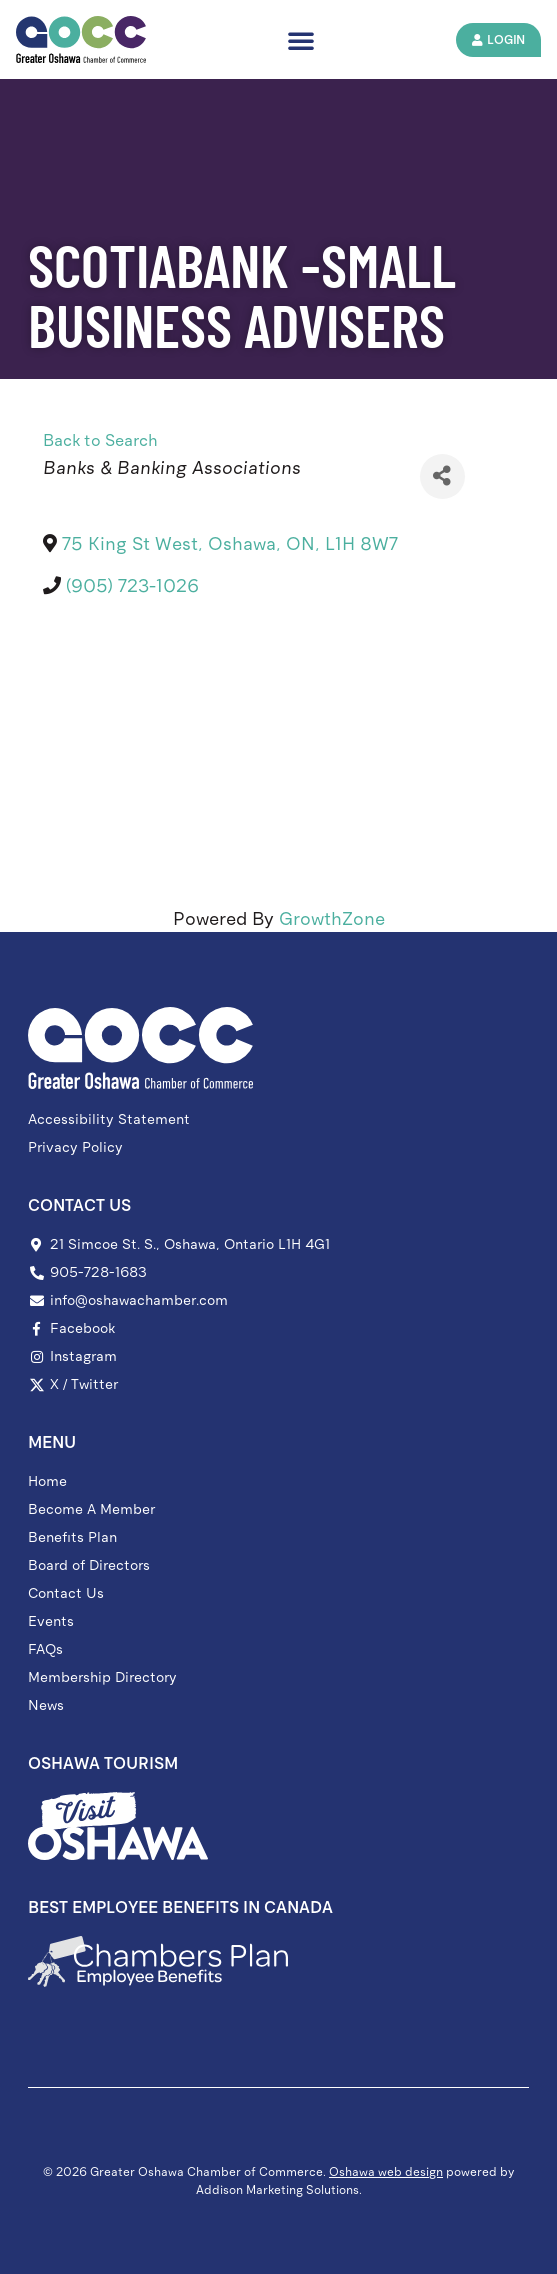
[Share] (442, 476)
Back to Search (100, 440)
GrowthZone (332, 919)
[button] (301, 40)
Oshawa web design (386, 2172)
